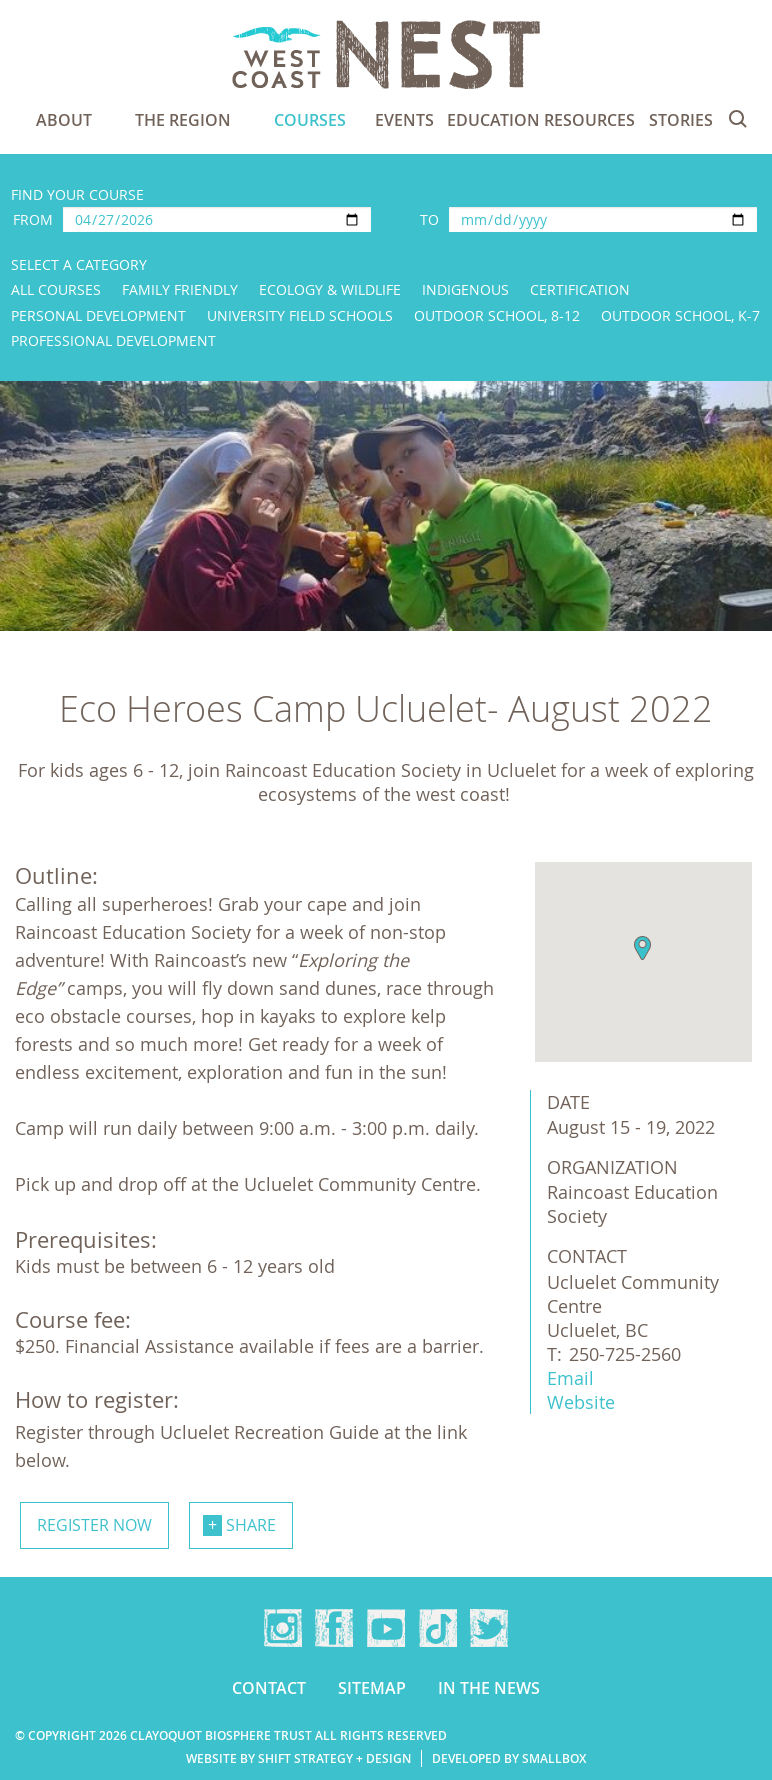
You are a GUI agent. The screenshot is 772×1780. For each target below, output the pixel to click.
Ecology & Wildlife (330, 289)
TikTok (438, 1628)
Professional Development (113, 340)
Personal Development (98, 315)
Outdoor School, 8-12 (497, 315)
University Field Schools (300, 315)
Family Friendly (180, 289)
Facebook (334, 1628)
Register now (94, 1525)
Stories (681, 120)
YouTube (386, 1628)
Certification (580, 289)
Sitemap (372, 1688)
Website (581, 1402)
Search (738, 119)
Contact (269, 1688)
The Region (183, 120)
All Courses (56, 289)
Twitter (489, 1628)
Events (404, 120)
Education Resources (541, 120)
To (429, 219)
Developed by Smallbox (509, 1758)
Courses (310, 120)
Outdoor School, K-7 (680, 315)
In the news (489, 1688)
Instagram (283, 1628)
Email (570, 1378)
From (33, 219)
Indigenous (465, 289)
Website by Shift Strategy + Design (298, 1758)
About (64, 120)
